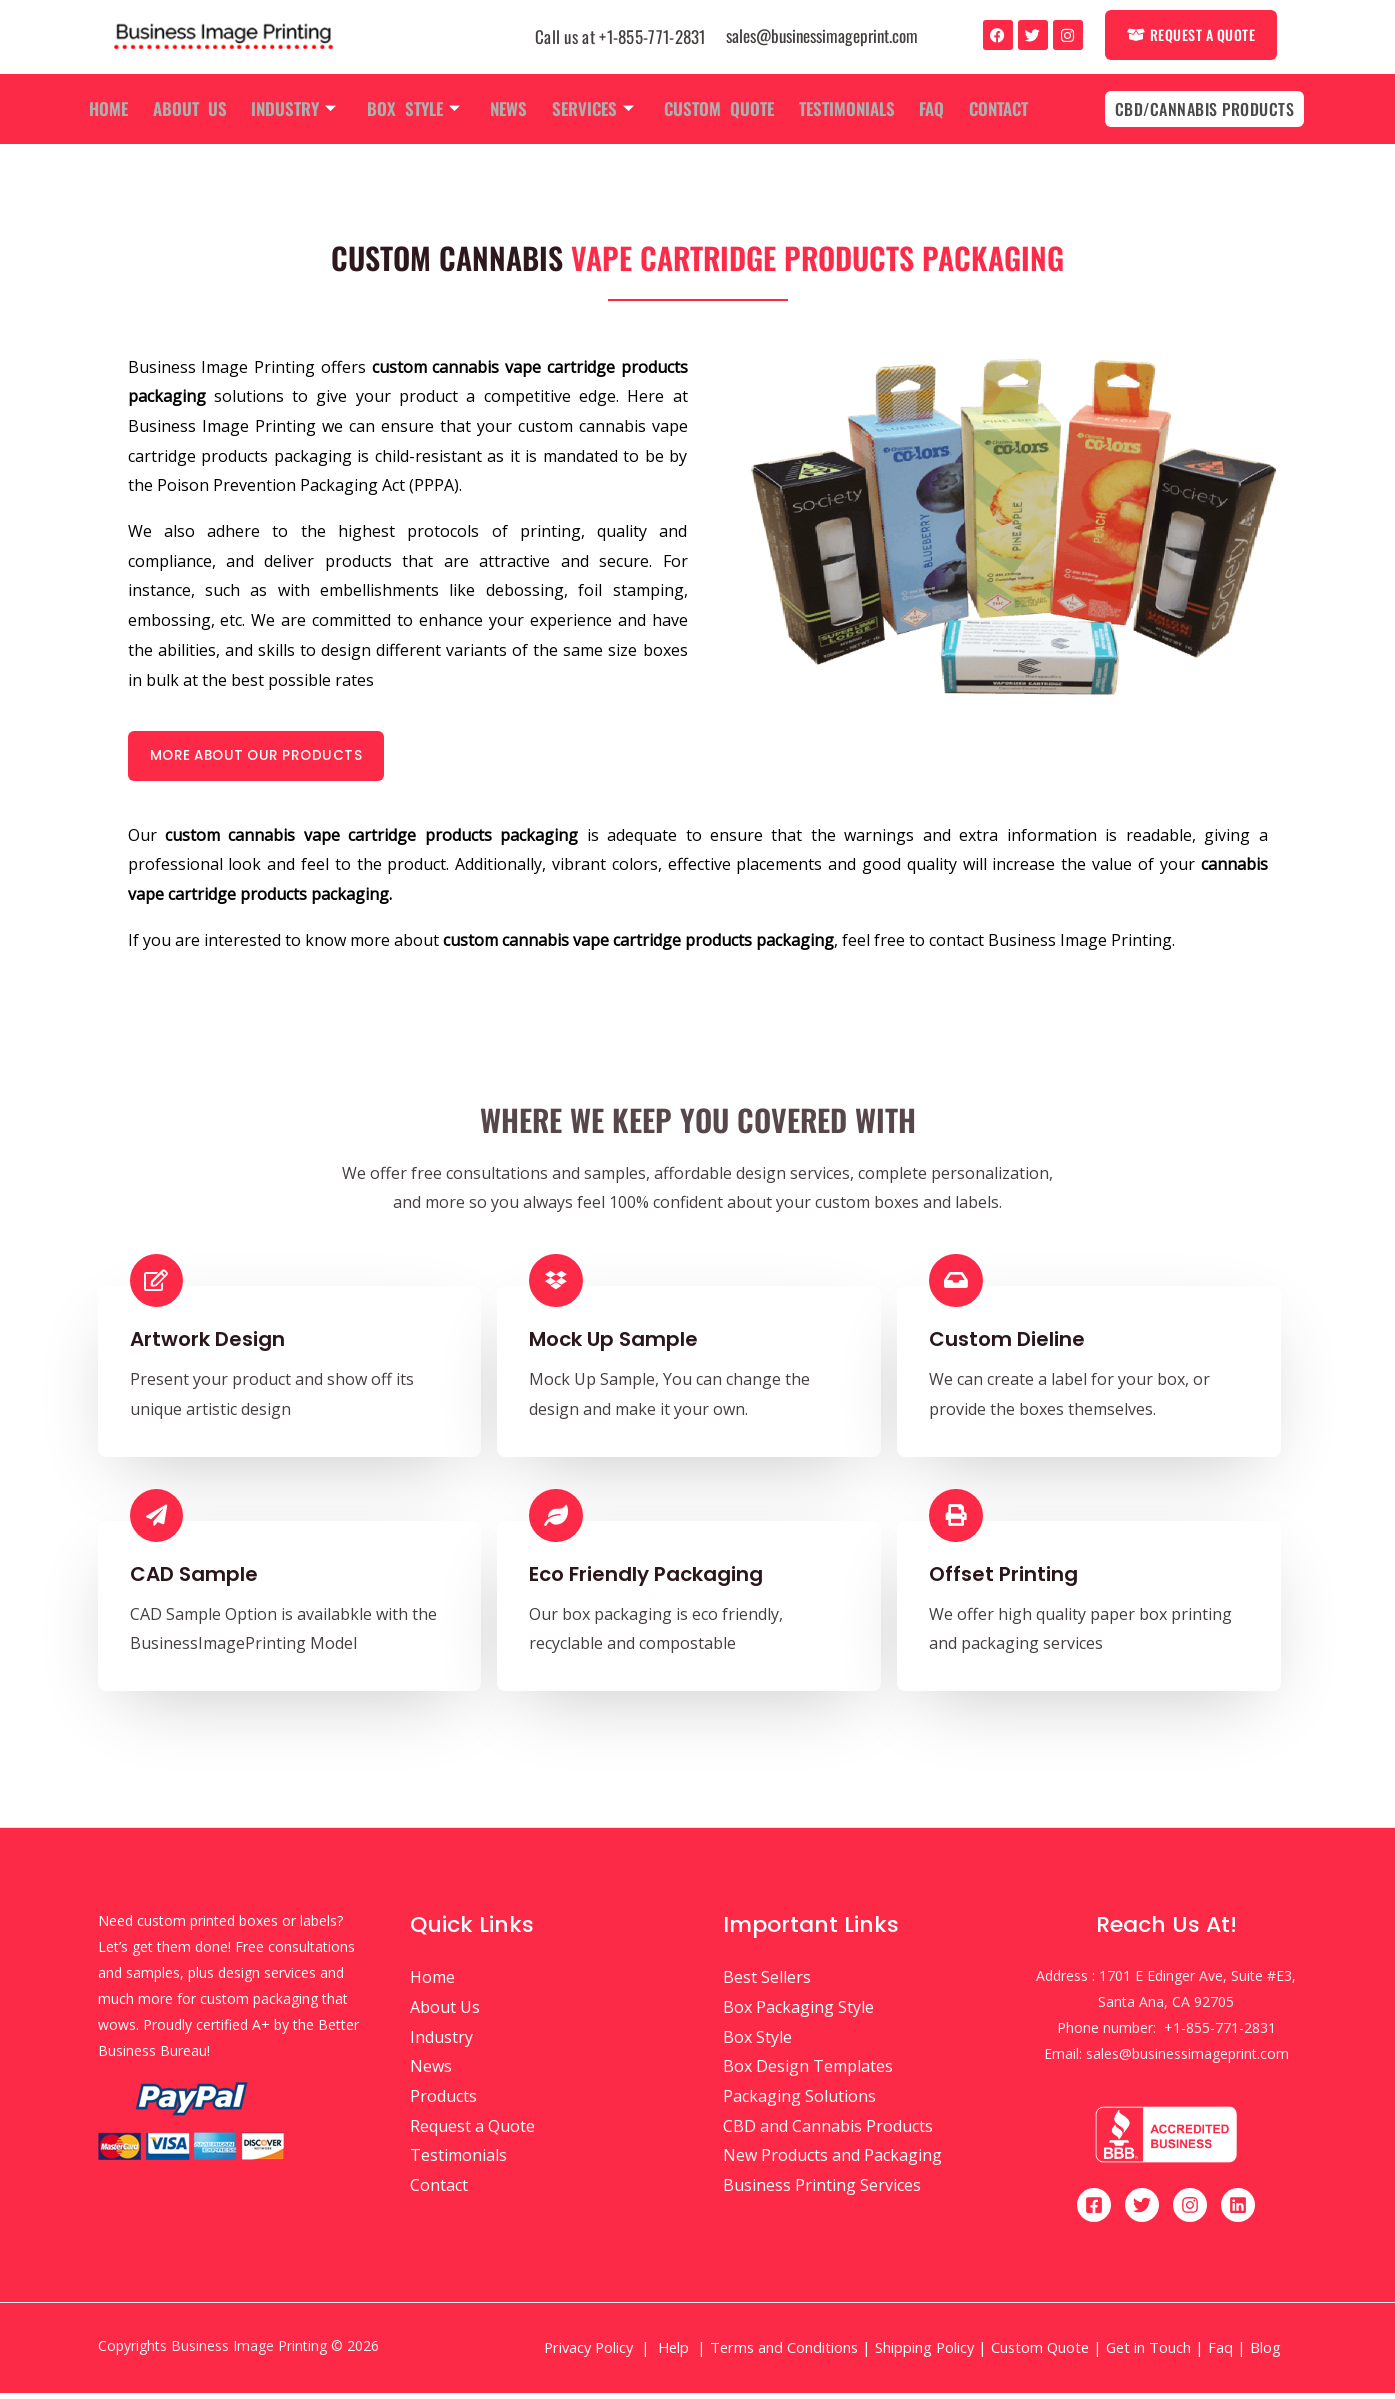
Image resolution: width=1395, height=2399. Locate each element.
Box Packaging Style (798, 2013)
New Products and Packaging (832, 2162)
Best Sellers (767, 1983)
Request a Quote (472, 2132)
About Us (198, 108)
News (509, 108)
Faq (922, 108)
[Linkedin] (1238, 2211)
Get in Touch (1148, 2353)
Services (591, 108)
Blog (1267, 2353)
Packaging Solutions (799, 2102)
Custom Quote (715, 108)
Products (443, 2102)
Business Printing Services (822, 2191)
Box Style (416, 108)
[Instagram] (1190, 2211)
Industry (299, 108)
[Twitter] (1142, 2211)
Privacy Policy (588, 2353)
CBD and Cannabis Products (828, 2132)
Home (119, 108)
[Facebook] (1094, 2211)
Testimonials (840, 108)
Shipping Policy (924, 2353)
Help (673, 2353)
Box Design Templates (808, 2072)
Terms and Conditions (784, 2353)
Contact (986, 108)
